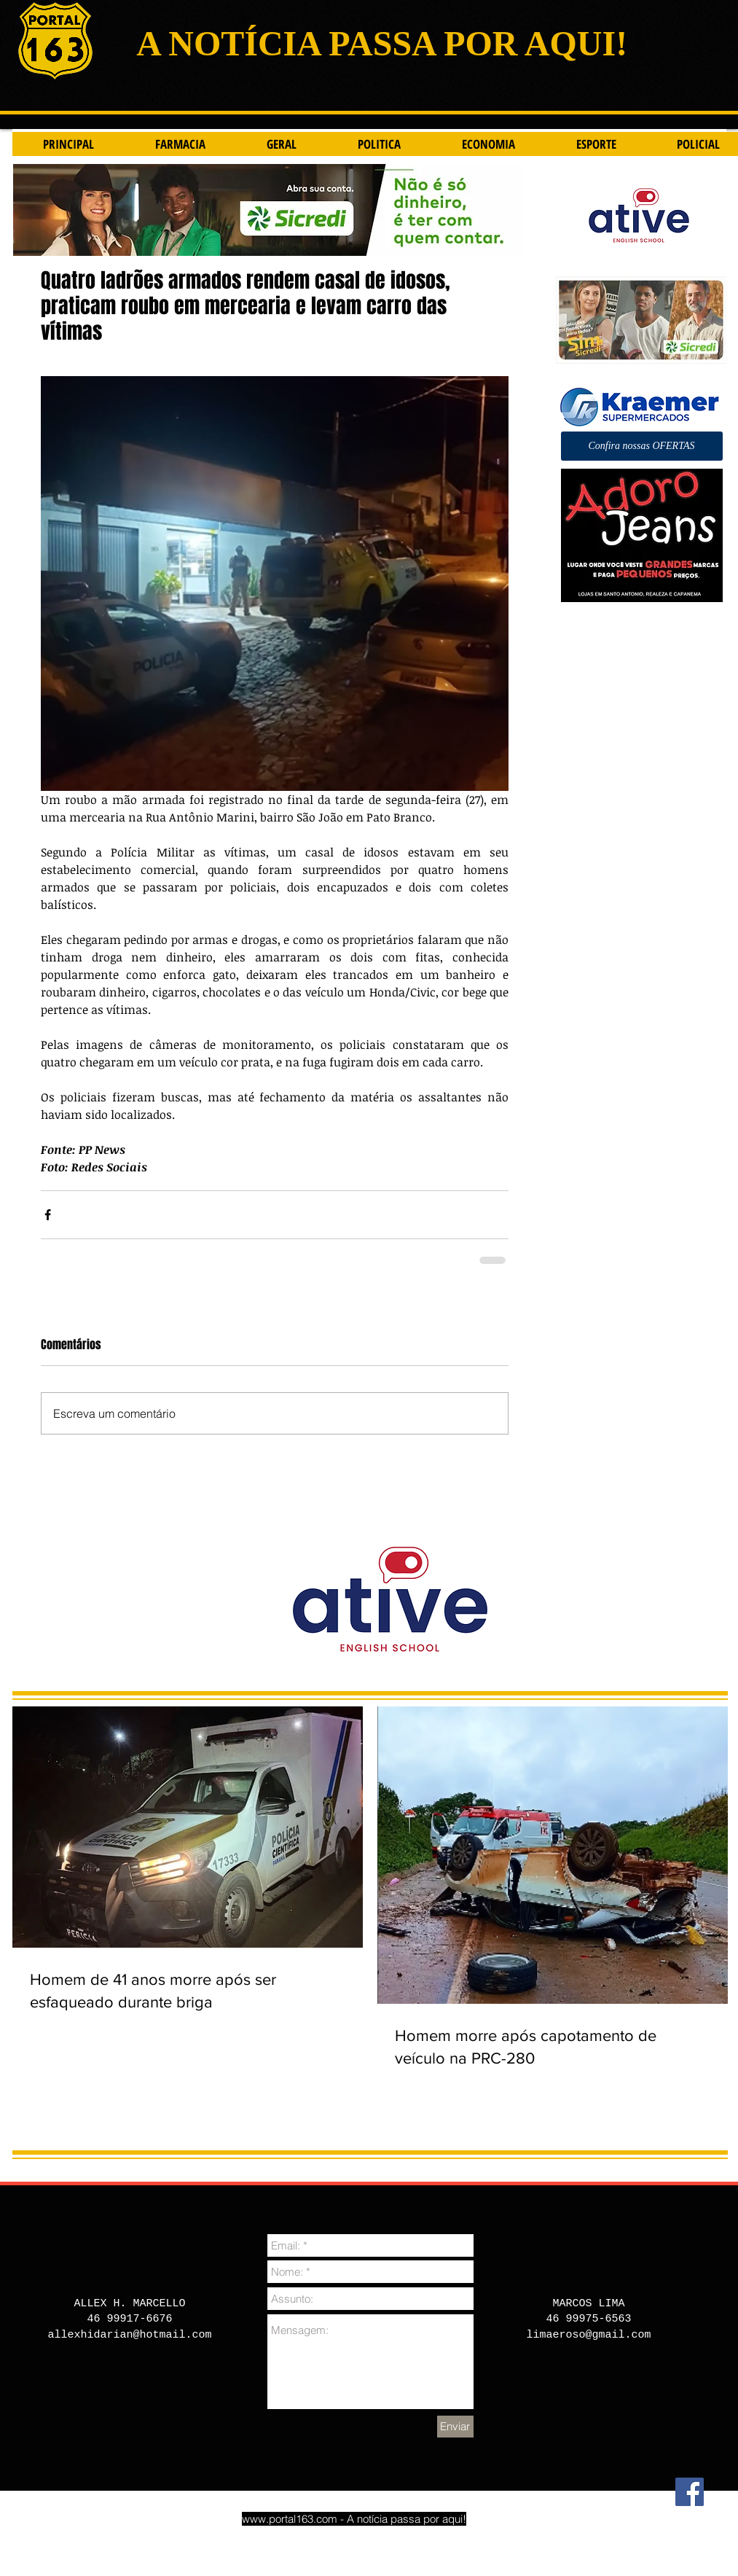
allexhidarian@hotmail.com (129, 2335)
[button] (642, 446)
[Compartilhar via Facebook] (48, 1215)
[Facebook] (689, 2492)
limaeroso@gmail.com (588, 2335)
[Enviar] (455, 2427)
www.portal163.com (289, 2519)
